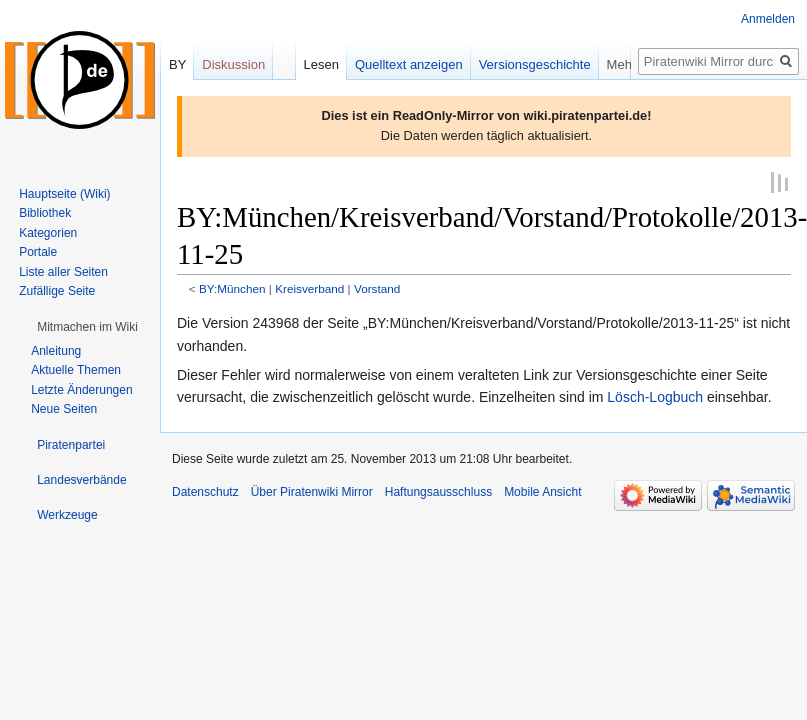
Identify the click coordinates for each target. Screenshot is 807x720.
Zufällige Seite (57, 291)
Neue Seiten (64, 409)
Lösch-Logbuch (655, 396)
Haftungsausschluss (438, 491)
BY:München (232, 287)
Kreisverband (309, 287)
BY (177, 64)
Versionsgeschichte (549, 64)
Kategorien (48, 233)
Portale (38, 252)
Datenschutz (205, 491)
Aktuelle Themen (76, 370)
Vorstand (377, 287)
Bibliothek (45, 213)
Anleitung (56, 351)
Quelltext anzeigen (423, 64)
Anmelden (768, 19)
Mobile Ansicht (542, 491)
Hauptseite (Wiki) (64, 194)
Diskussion (233, 64)
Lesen (335, 64)
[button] (87, 327)
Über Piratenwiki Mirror (312, 491)
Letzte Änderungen (81, 390)
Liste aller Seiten (63, 272)
